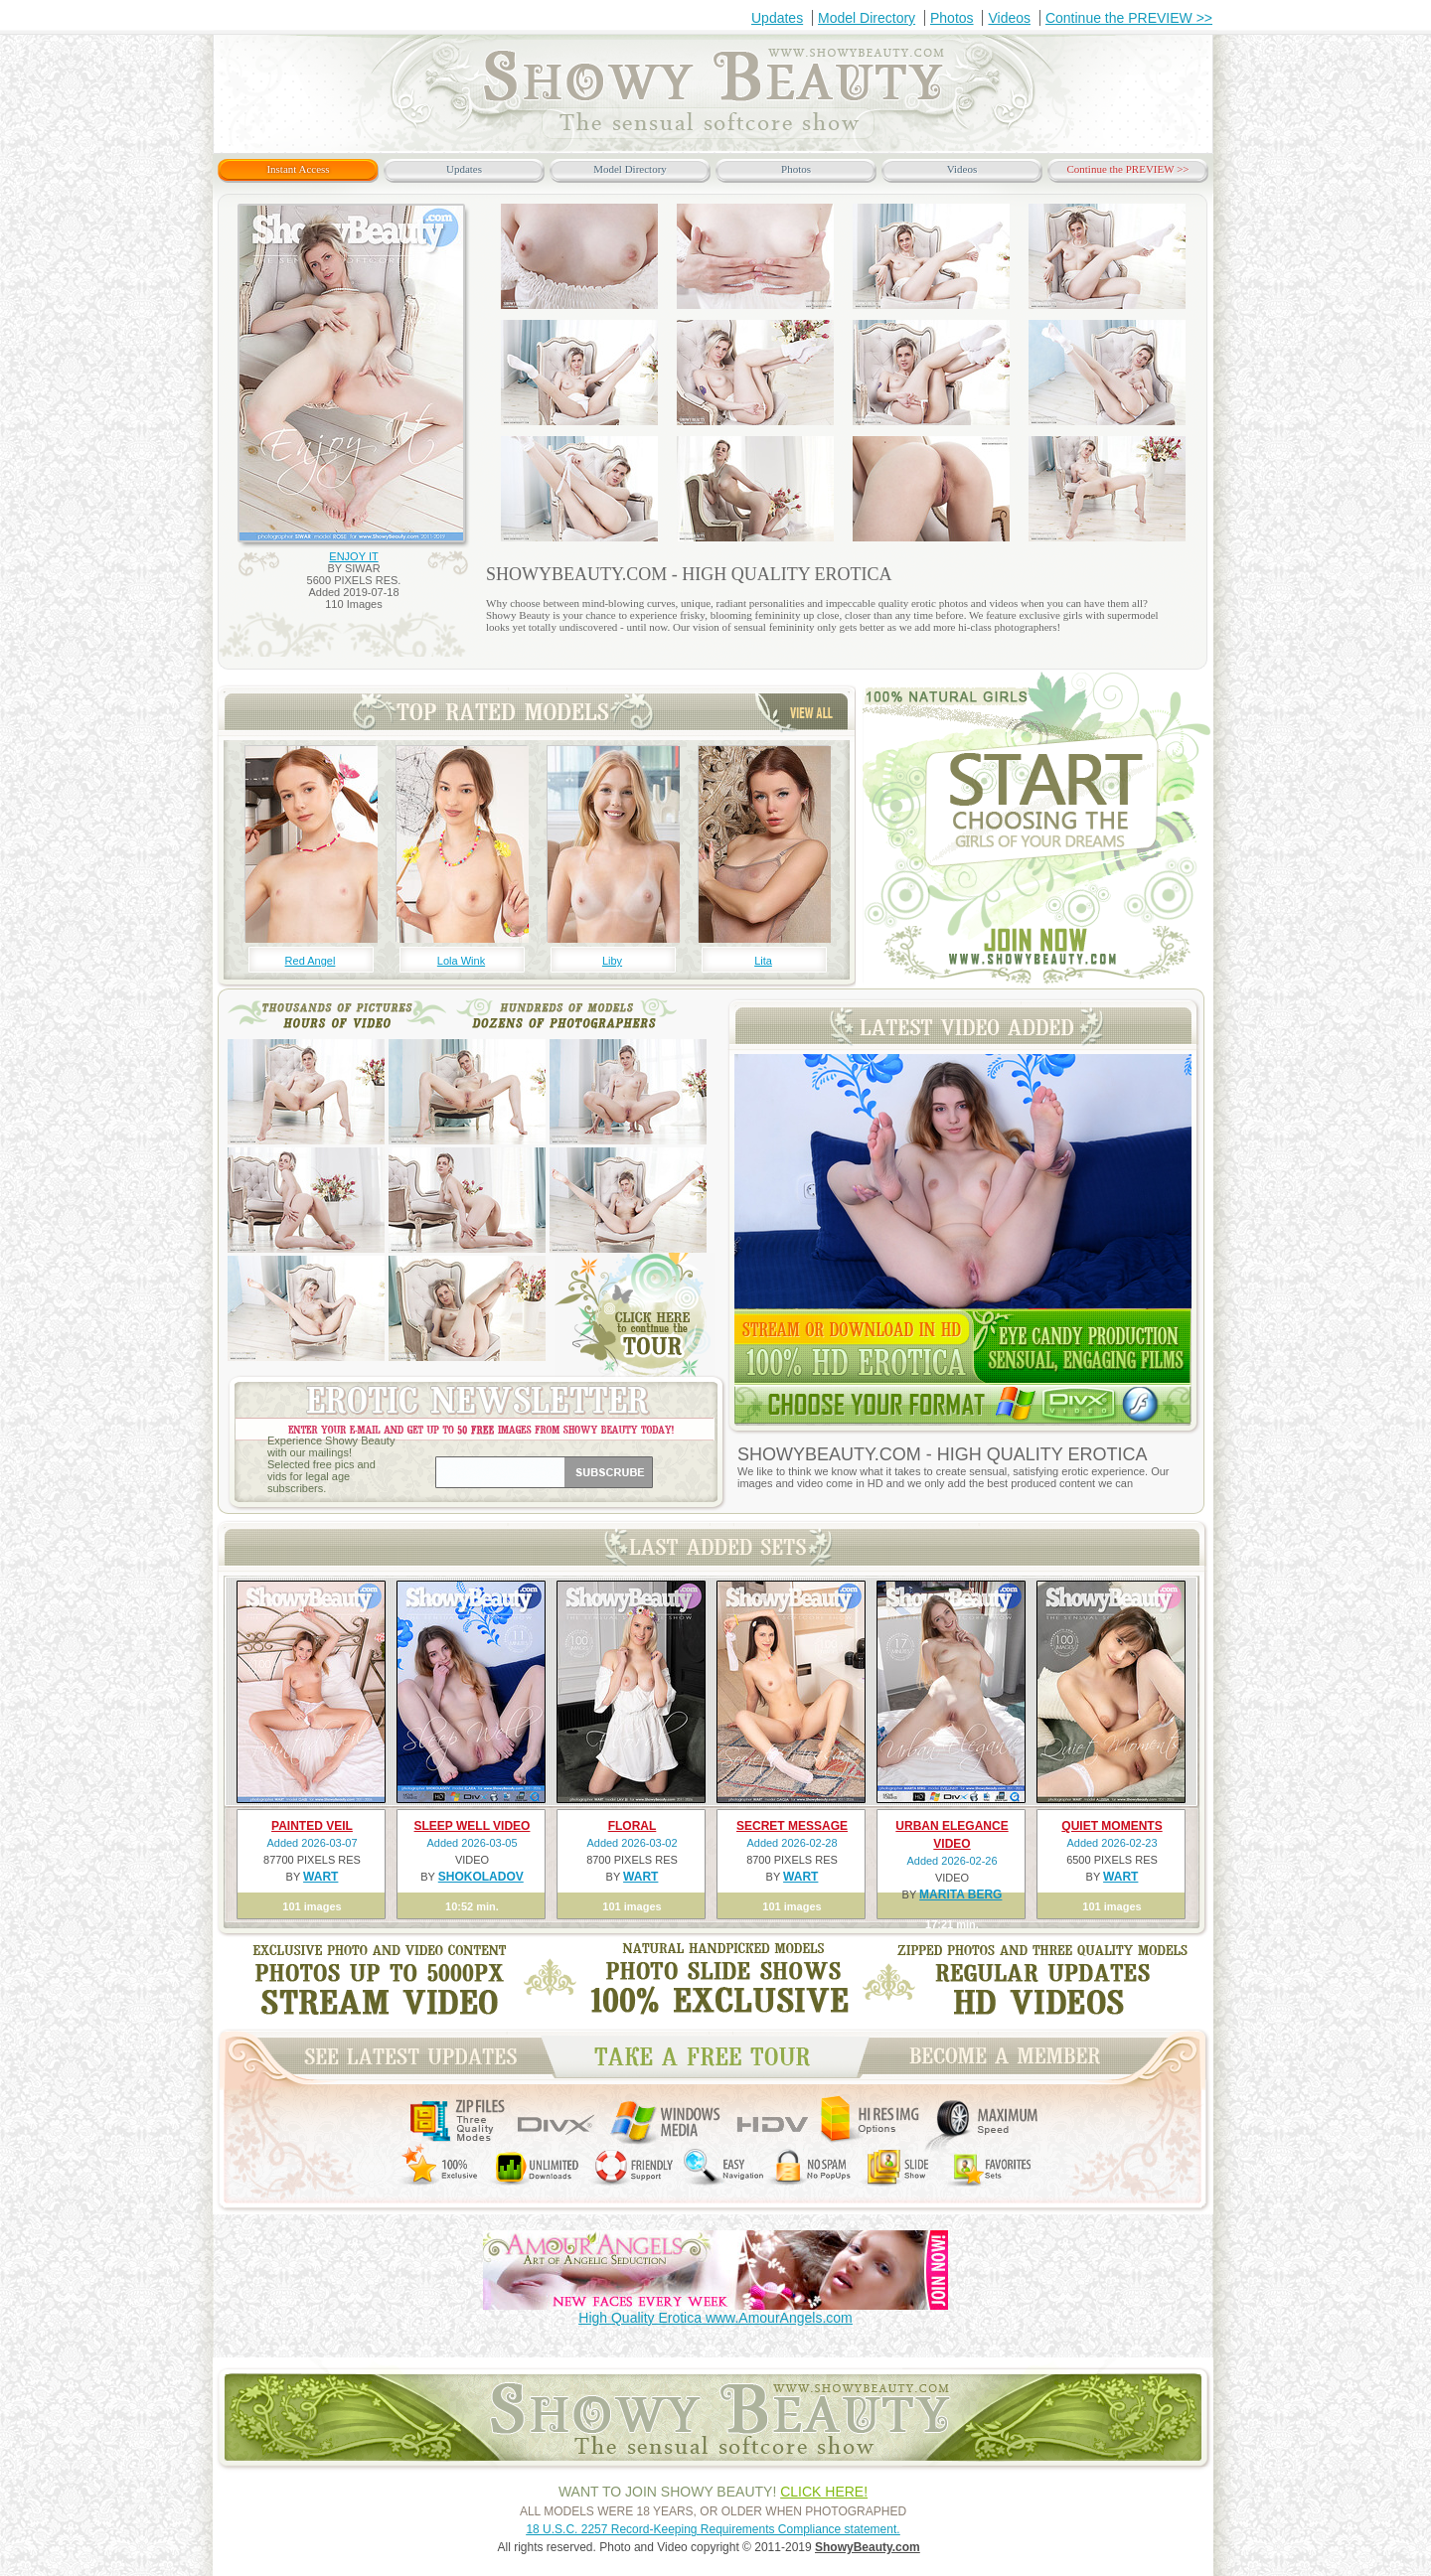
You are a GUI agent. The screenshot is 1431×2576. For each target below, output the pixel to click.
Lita (763, 961)
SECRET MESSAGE (792, 1826)
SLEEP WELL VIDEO (472, 1826)
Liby (612, 961)
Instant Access (297, 169)
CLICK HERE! (824, 2492)
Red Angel (310, 961)
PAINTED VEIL (312, 1826)
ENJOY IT (353, 556)
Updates (777, 18)
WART (320, 1877)
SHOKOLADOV (481, 1877)
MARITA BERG (960, 1894)
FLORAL (632, 1826)
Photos (952, 18)
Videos (1009, 18)
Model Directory (866, 18)
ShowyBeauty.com (867, 2547)
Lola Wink (461, 961)
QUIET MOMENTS (1111, 1826)
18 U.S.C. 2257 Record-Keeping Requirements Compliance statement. (712, 2529)
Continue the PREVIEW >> (1128, 18)
